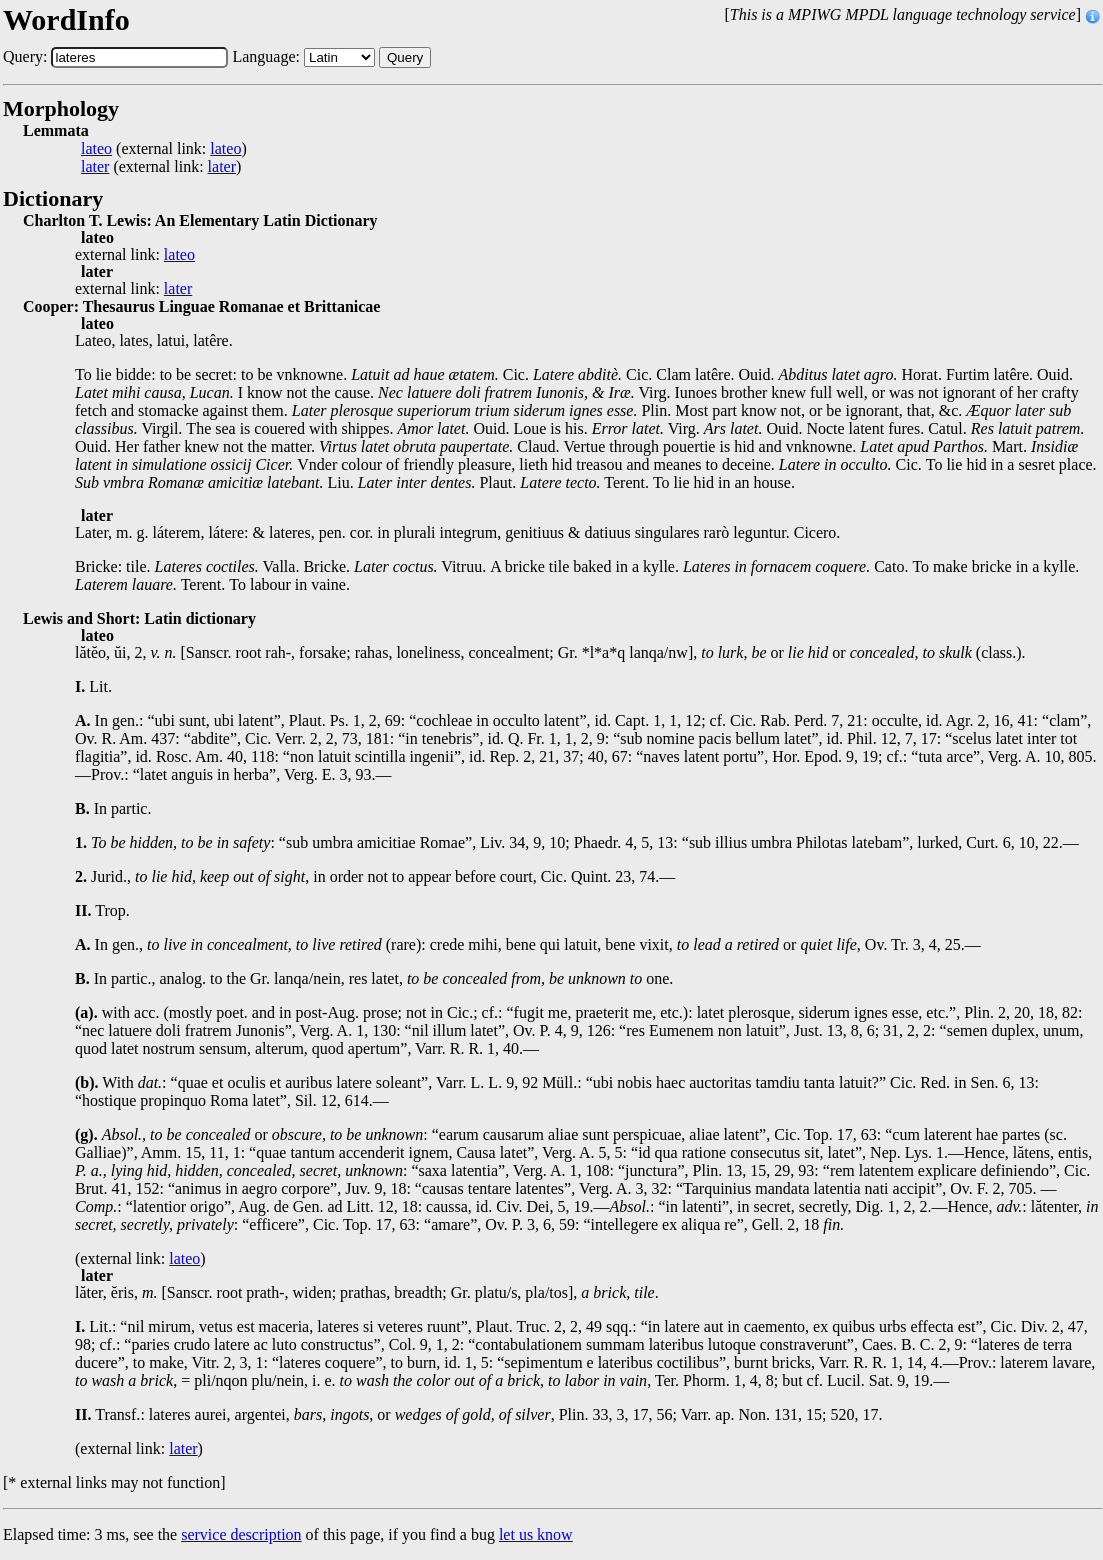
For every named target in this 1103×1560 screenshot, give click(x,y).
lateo (96, 149)
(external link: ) (164, 149)
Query (405, 57)
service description (241, 1534)
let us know (536, 1534)
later (95, 167)
